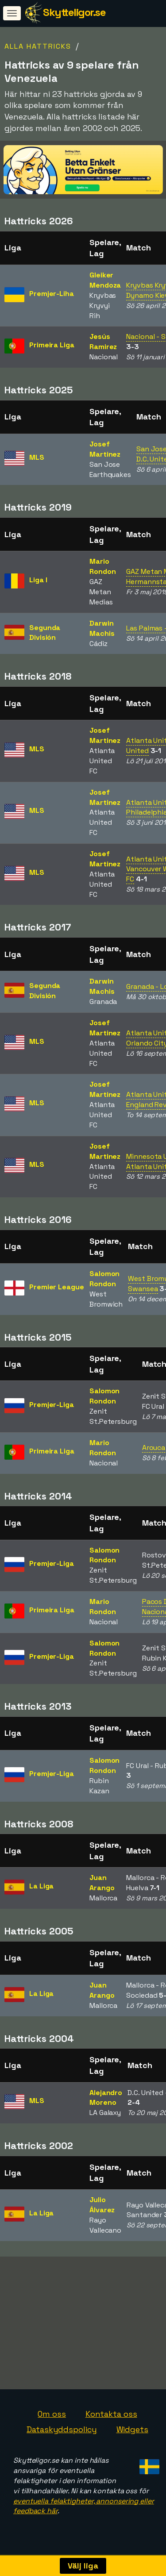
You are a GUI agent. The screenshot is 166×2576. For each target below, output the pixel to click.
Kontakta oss (111, 2418)
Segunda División (44, 632)
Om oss (52, 2418)
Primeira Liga (51, 345)
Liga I (38, 579)
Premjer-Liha (51, 293)
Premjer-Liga (51, 1404)
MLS (36, 457)
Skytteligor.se (74, 12)
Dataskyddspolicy (62, 2434)
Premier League (56, 1287)
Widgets (132, 2434)
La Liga (41, 1886)
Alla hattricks (37, 46)
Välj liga (83, 2566)
